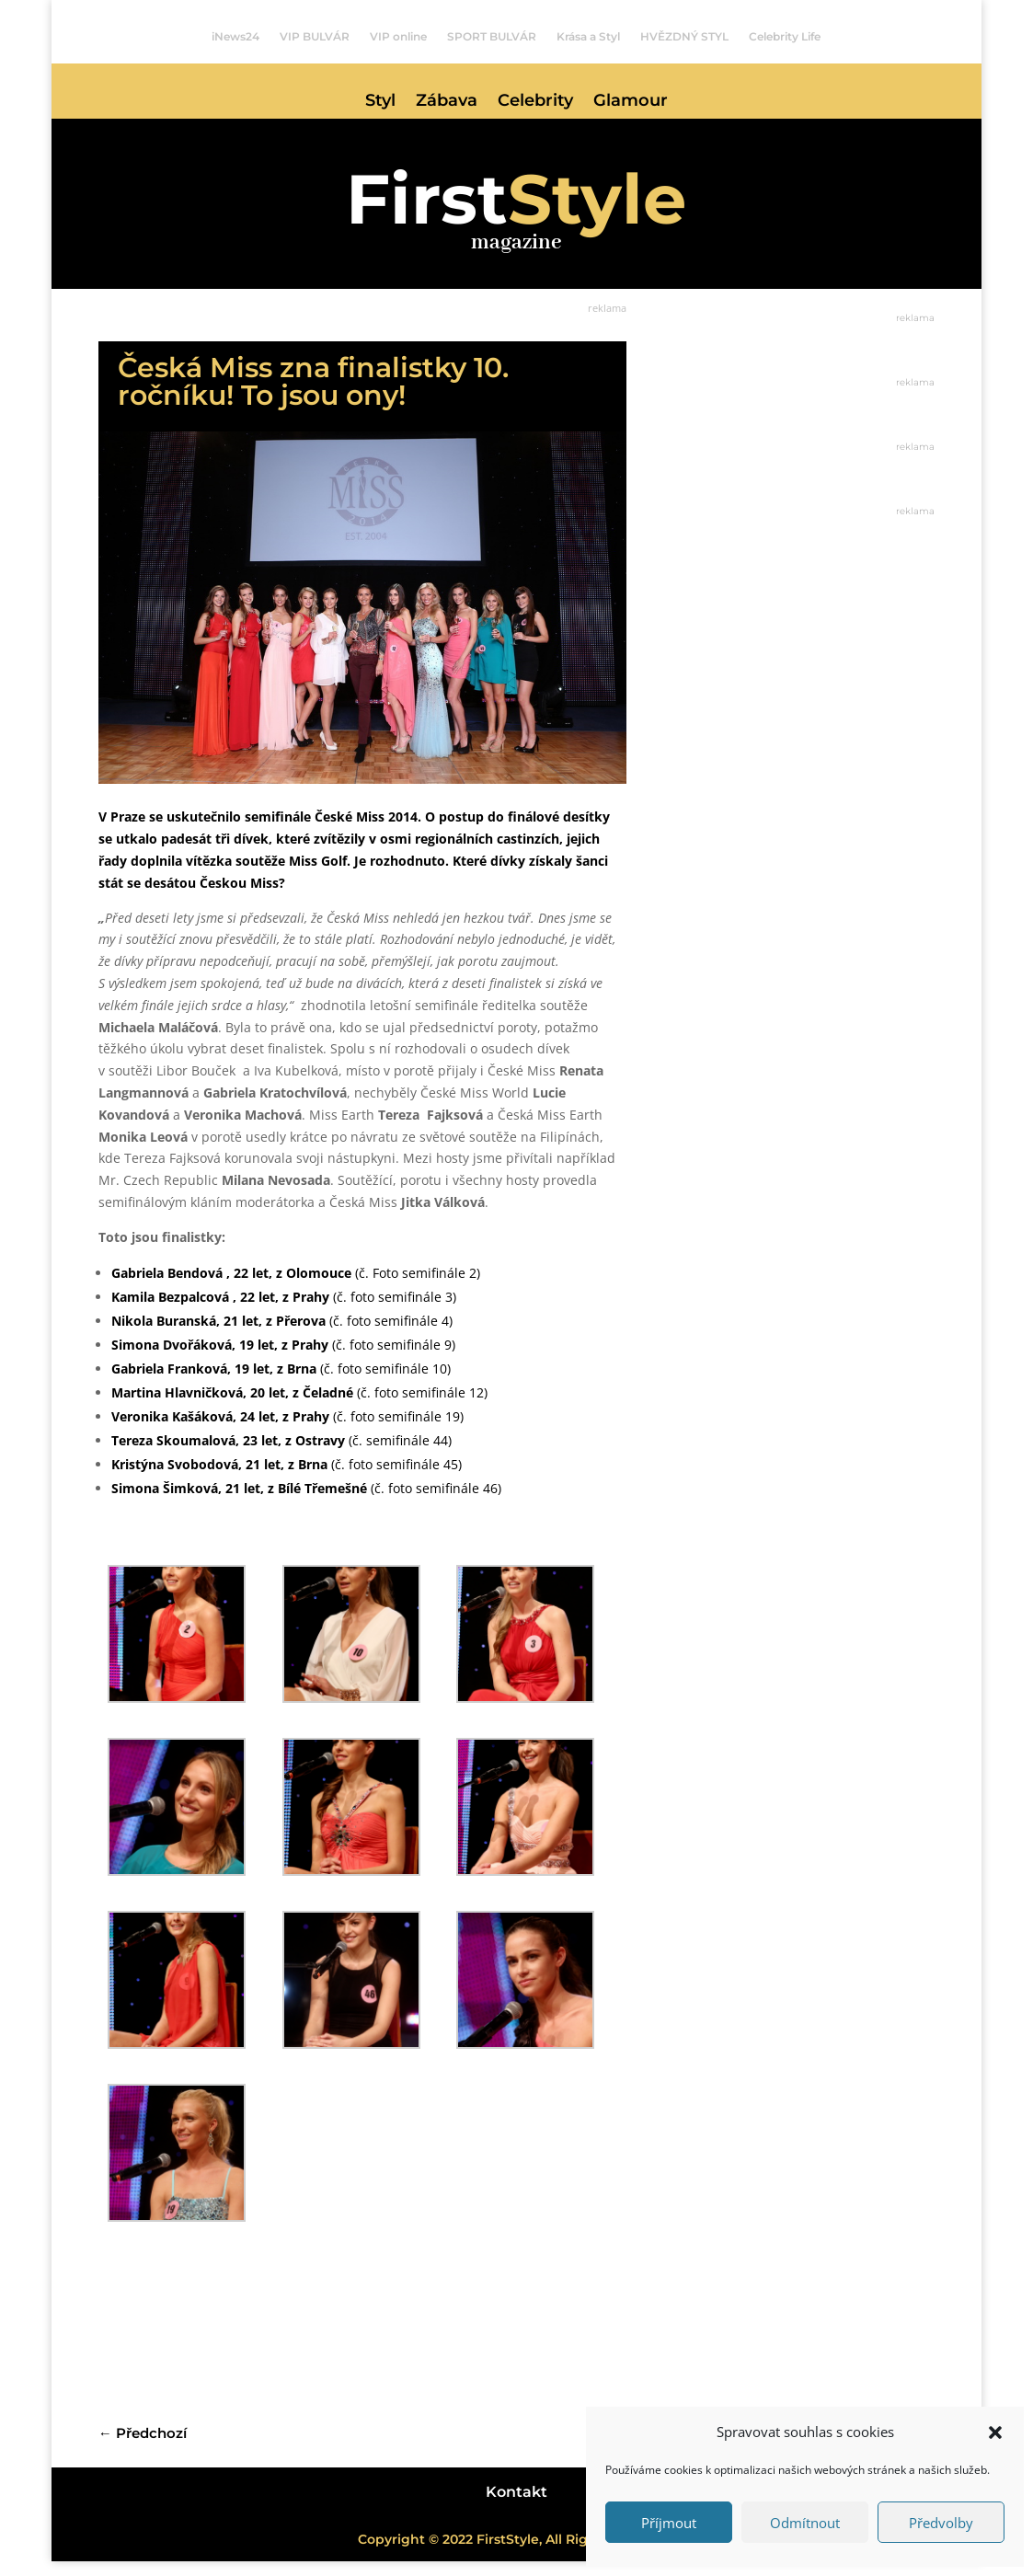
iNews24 (235, 36)
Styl (380, 102)
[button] (995, 2432)
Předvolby (941, 2522)
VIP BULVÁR (315, 36)
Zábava (446, 102)
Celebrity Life (785, 36)
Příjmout (668, 2522)
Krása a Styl (588, 36)
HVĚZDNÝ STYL (684, 36)
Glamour (630, 102)
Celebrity (535, 102)
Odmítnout (805, 2522)
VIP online (398, 36)
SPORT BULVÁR (491, 36)
